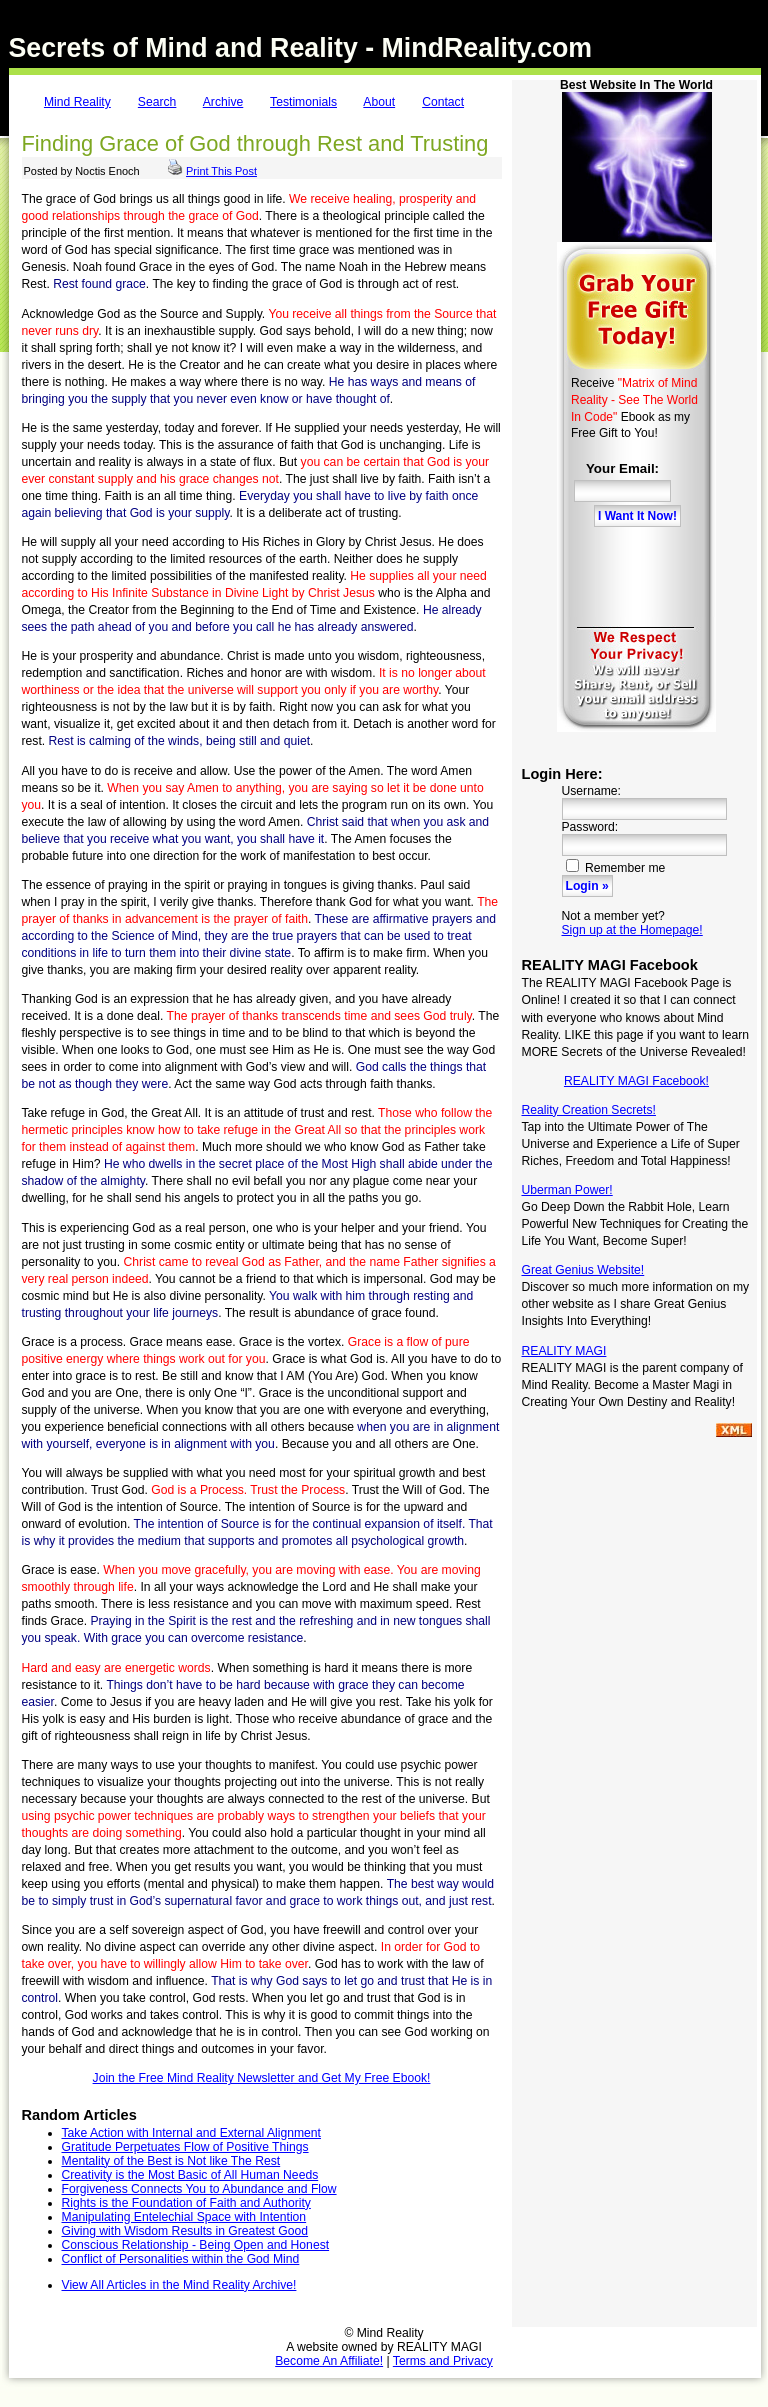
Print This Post (221, 171)
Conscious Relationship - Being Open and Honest (196, 2245)
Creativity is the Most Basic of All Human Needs (190, 2175)
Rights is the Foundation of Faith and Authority (186, 2203)
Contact (443, 102)
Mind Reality (77, 102)
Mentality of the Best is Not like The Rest (171, 2161)
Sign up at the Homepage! (632, 930)
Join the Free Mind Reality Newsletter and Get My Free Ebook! (262, 2078)
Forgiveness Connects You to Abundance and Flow (199, 2189)
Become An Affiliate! (329, 2361)
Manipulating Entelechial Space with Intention (184, 2217)
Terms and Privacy (443, 2361)
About (379, 102)
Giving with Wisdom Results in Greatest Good (185, 2231)
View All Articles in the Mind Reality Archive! (179, 2285)
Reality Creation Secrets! (589, 1110)
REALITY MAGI (564, 1351)
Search (157, 102)
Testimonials (303, 102)
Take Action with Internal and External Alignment (191, 2133)
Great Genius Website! (583, 1270)
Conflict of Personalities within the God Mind (181, 2259)
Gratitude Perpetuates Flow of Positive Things (185, 2147)
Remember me (616, 868)
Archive (223, 102)
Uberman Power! (567, 1190)
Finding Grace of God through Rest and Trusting (255, 143)
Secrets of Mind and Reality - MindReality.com (301, 48)
